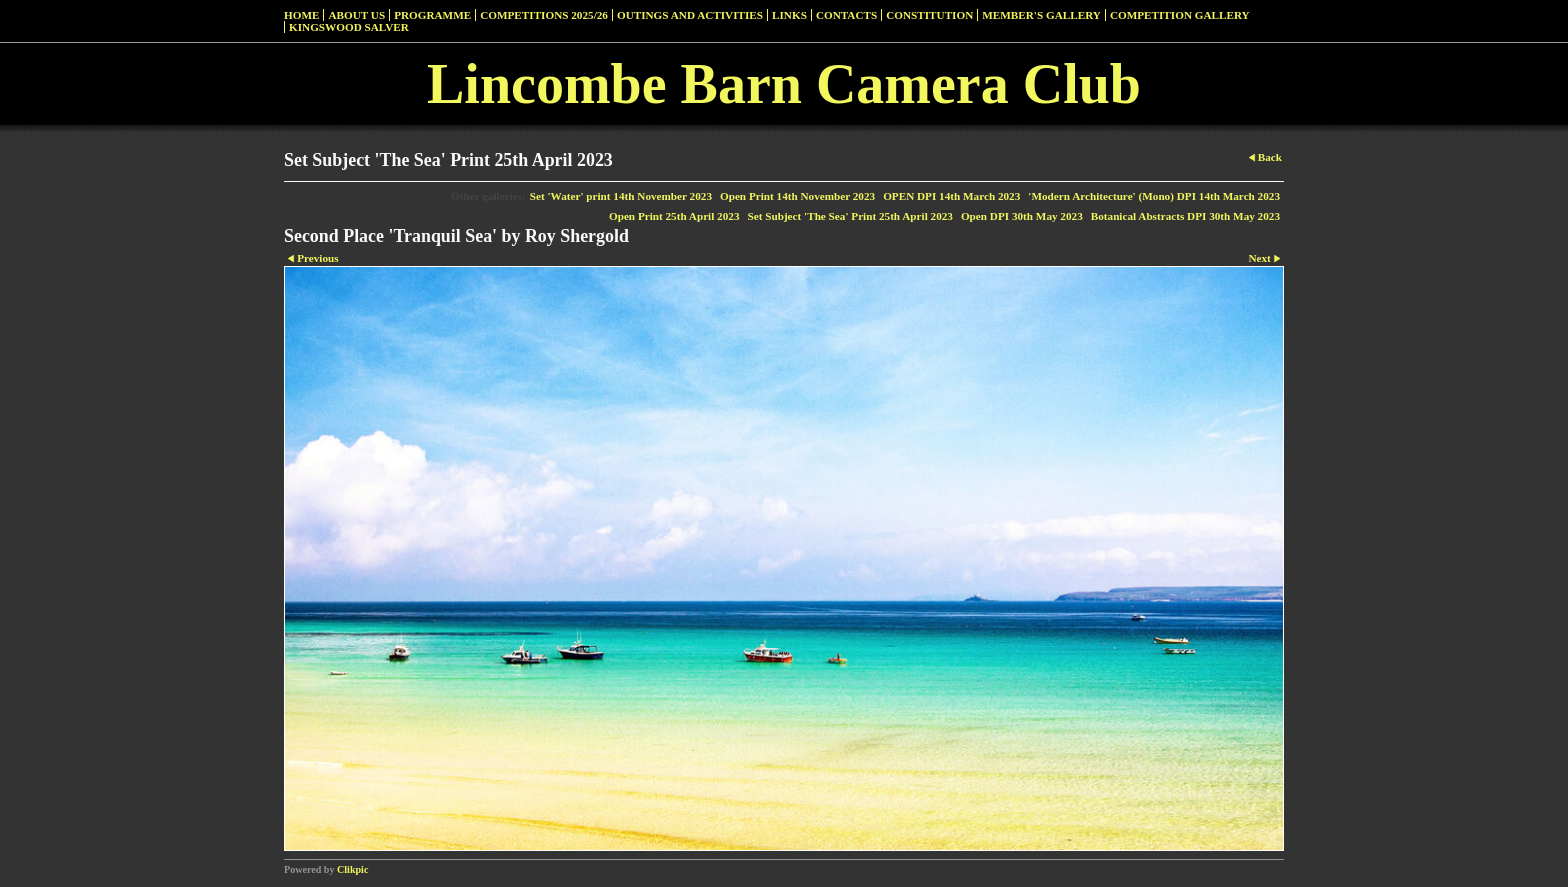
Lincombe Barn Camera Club (784, 84)
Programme (432, 15)
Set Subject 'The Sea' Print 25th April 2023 (850, 216)
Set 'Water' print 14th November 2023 (621, 196)
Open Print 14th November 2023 (797, 196)
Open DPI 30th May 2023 (1022, 216)
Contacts (846, 15)
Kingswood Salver (349, 27)
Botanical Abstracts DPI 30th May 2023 (1185, 216)
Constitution (929, 15)
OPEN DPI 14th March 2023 (951, 196)
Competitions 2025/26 (544, 15)
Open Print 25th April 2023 (674, 216)
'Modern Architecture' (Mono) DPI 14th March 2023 (1154, 196)
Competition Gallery (1180, 15)
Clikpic (352, 869)
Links (789, 15)
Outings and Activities (690, 15)
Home (301, 15)
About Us (356, 15)
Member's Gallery (1041, 15)
